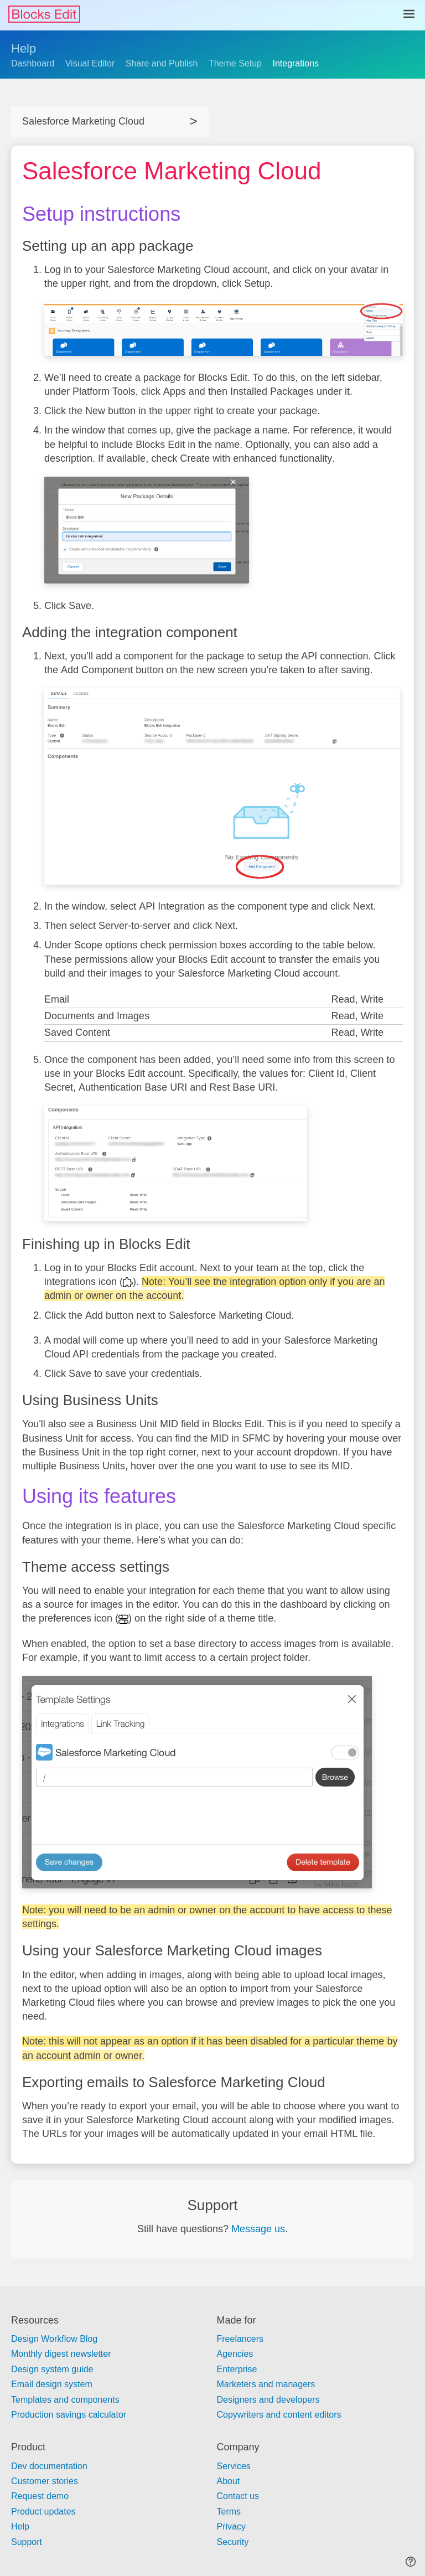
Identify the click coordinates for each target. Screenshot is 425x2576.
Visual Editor (90, 63)
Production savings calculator (68, 2414)
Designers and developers (268, 2399)
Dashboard (32, 63)
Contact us (238, 2496)
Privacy (231, 2526)
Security (233, 2542)
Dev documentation (49, 2466)
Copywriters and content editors (279, 2414)
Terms (229, 2511)
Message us (258, 2228)
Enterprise (237, 2369)
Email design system (51, 2384)
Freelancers (240, 2338)
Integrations (295, 63)
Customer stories (44, 2481)
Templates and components (65, 2399)
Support (26, 2542)
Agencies (235, 2353)
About (228, 2481)
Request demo (40, 2496)
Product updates (43, 2511)
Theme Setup (235, 63)
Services (234, 2466)
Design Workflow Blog (54, 2338)
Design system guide (52, 2369)
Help (23, 48)
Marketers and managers (266, 2384)
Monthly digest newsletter (61, 2353)
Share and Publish (162, 63)
